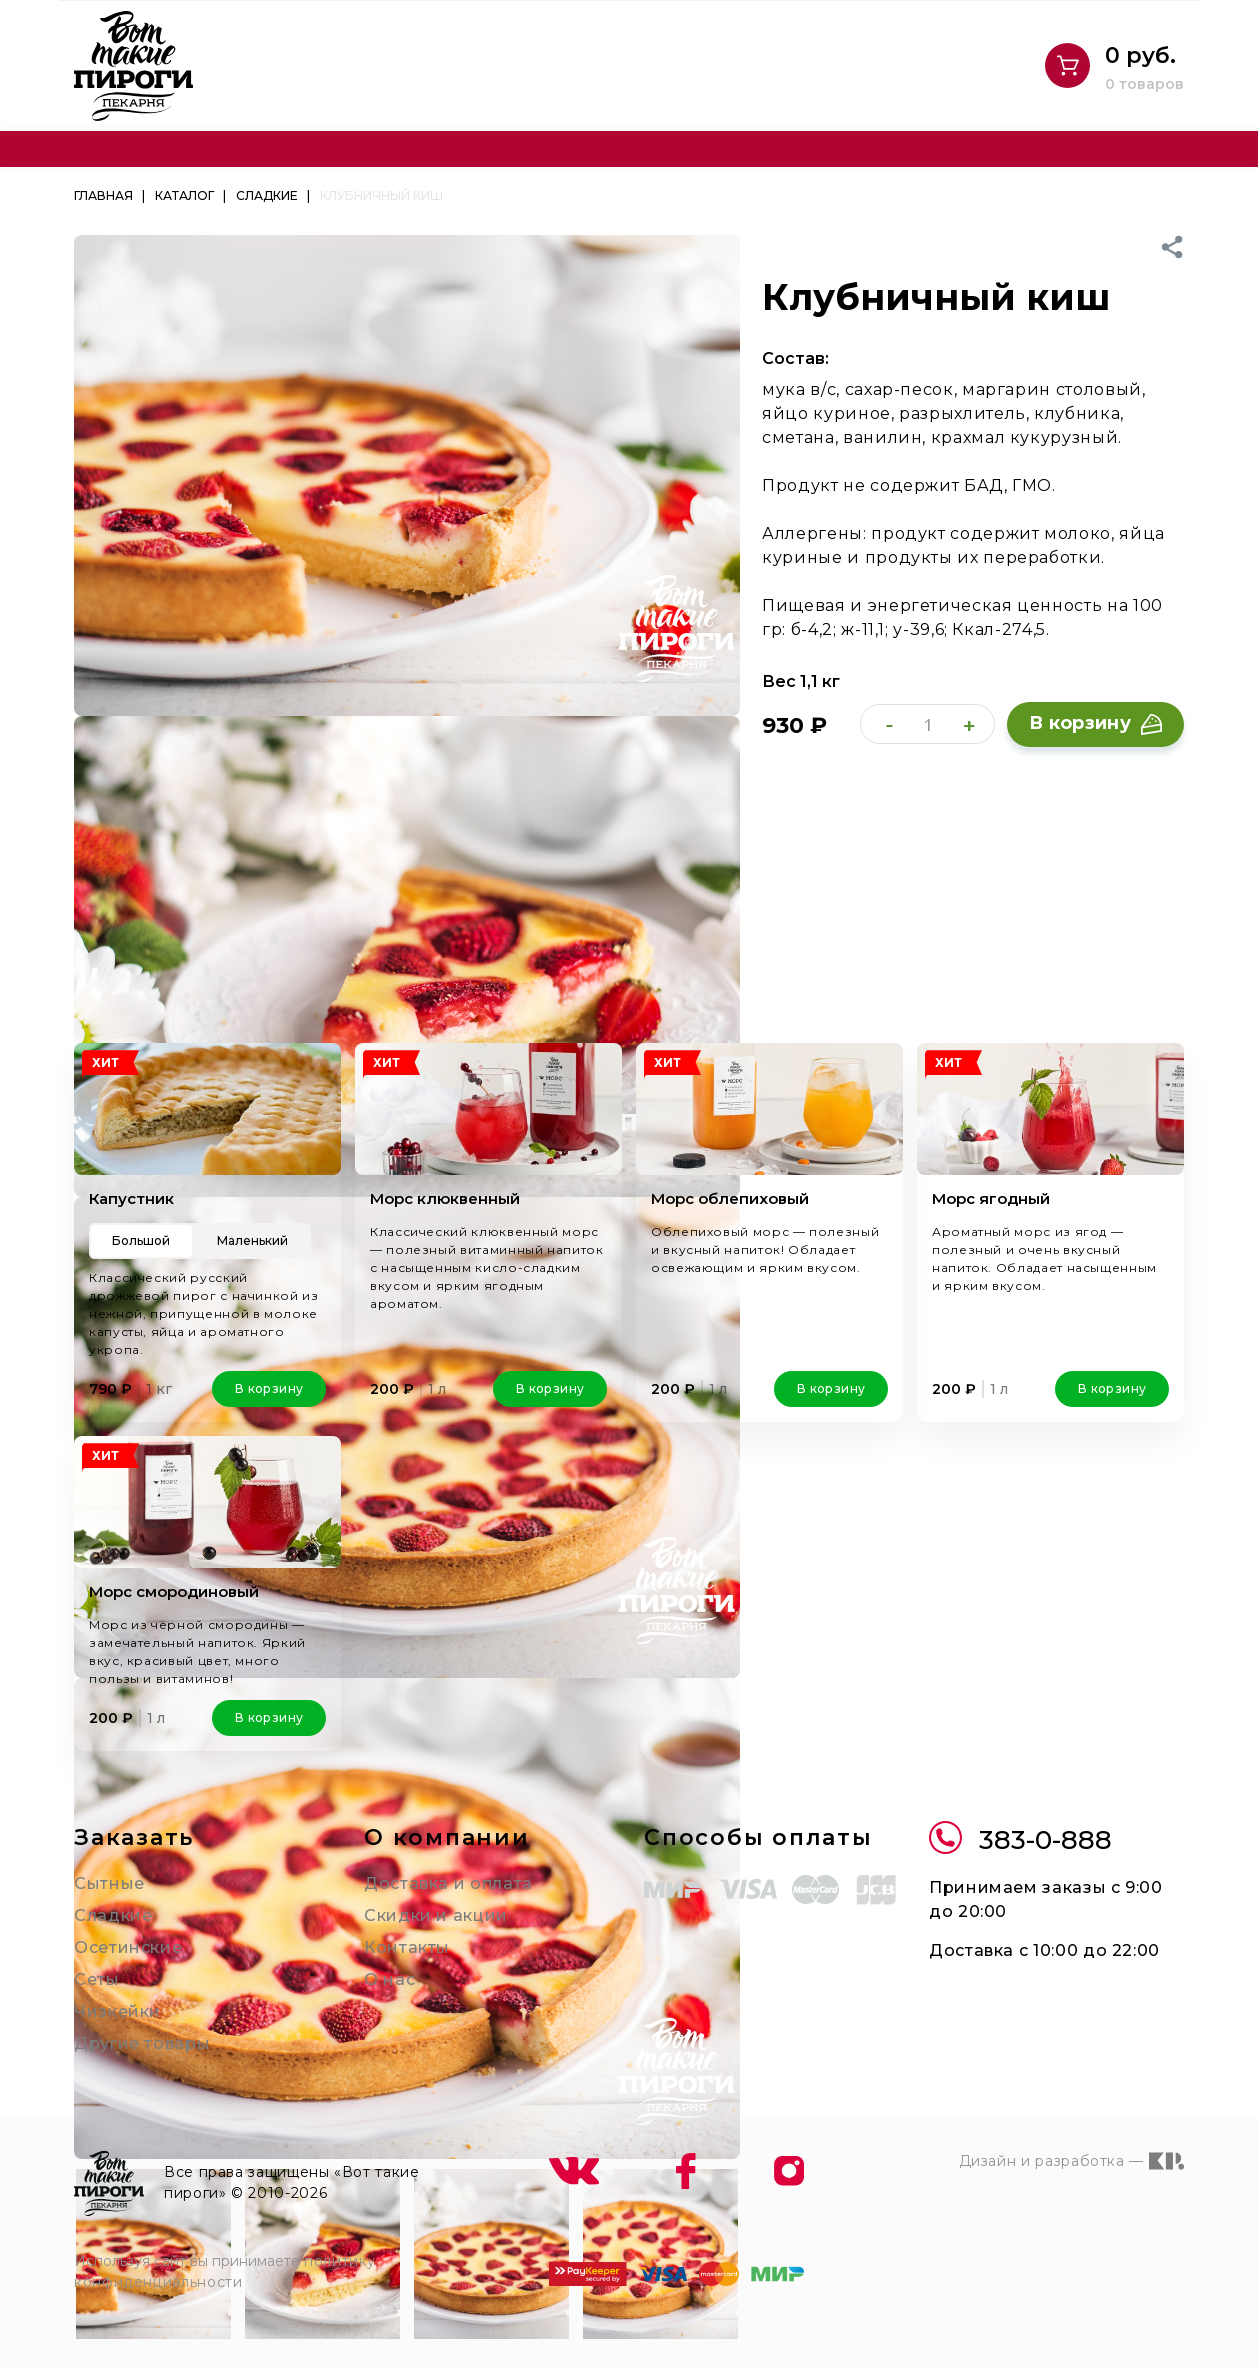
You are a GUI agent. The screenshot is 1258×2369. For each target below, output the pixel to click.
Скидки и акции (425, 1897)
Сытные (105, 1865)
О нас (387, 1961)
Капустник (127, 1198)
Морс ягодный (986, 1198)
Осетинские (120, 1929)
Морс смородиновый (168, 1573)
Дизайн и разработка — (1080, 2143)
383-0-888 (1013, 1822)
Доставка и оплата (438, 1865)
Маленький (253, 1241)
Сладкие (108, 1897)
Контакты (401, 1929)
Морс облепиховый (724, 1198)
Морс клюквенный (439, 1198)
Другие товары (133, 2025)
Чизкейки (110, 1993)
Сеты (94, 1961)
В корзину (1096, 723)
